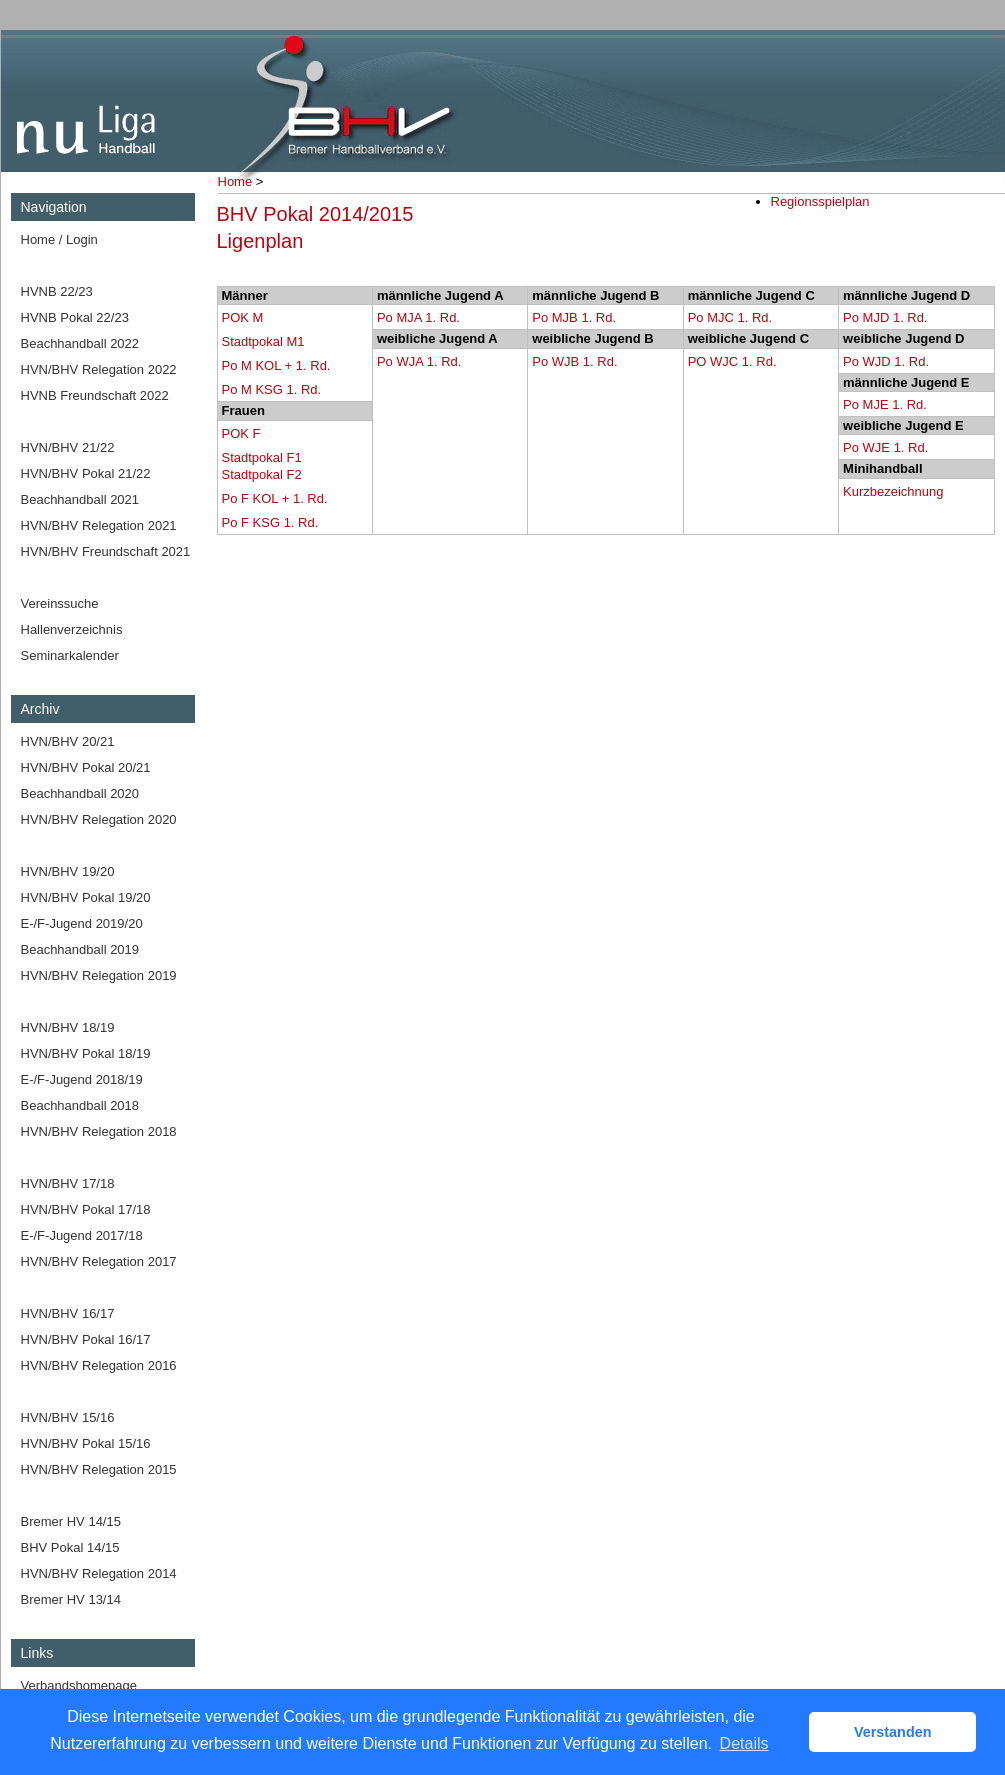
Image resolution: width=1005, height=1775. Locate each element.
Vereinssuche (60, 603)
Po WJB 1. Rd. (574, 361)
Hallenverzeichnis (72, 629)
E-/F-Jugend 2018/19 (82, 1079)
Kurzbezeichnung (893, 491)
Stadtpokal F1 (262, 457)
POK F (241, 433)
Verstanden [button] (893, 1732)
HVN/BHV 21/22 (68, 447)
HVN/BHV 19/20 (68, 871)
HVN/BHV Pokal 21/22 (86, 473)
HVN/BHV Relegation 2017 (99, 1261)
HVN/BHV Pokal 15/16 (86, 1443)
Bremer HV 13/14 (71, 1599)
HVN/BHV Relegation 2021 (99, 525)
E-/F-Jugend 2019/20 (82, 923)
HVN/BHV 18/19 (68, 1027)
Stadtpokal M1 (263, 341)
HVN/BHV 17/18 (68, 1183)
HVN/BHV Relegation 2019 (99, 975)
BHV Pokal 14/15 (70, 1547)
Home (235, 181)
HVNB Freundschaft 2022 (95, 395)
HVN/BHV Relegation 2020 (99, 819)
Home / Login (59, 239)
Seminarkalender (70, 655)
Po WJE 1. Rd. (885, 447)
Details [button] (744, 1743)
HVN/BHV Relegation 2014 (99, 1573)
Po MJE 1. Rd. (885, 404)
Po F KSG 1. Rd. (270, 522)
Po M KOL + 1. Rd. (276, 365)
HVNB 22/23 (57, 291)
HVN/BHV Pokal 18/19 (86, 1053)
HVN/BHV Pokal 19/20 (86, 897)
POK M (243, 317)
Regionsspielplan (820, 201)
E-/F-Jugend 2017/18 (82, 1235)
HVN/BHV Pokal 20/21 (86, 767)
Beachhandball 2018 (80, 1105)
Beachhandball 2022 (80, 343)
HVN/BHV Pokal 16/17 (86, 1339)
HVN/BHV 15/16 (68, 1417)
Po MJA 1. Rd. (418, 317)
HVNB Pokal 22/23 (75, 317)
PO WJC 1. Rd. (732, 361)
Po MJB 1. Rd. (574, 317)
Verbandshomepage (79, 1685)
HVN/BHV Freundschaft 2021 (106, 551)
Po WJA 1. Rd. (419, 361)
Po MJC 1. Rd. (730, 317)
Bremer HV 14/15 (71, 1521)
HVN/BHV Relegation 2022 (99, 369)
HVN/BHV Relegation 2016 (99, 1365)
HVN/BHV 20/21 (68, 741)
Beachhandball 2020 (80, 793)
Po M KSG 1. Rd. (272, 389)
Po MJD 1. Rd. (885, 317)
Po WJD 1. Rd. (886, 361)
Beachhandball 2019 (80, 949)
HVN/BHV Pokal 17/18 (86, 1209)
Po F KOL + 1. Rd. (275, 498)
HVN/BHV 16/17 (68, 1313)
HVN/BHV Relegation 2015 (99, 1469)
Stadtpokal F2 (262, 474)
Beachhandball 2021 (80, 499)
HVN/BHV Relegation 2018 (99, 1131)
